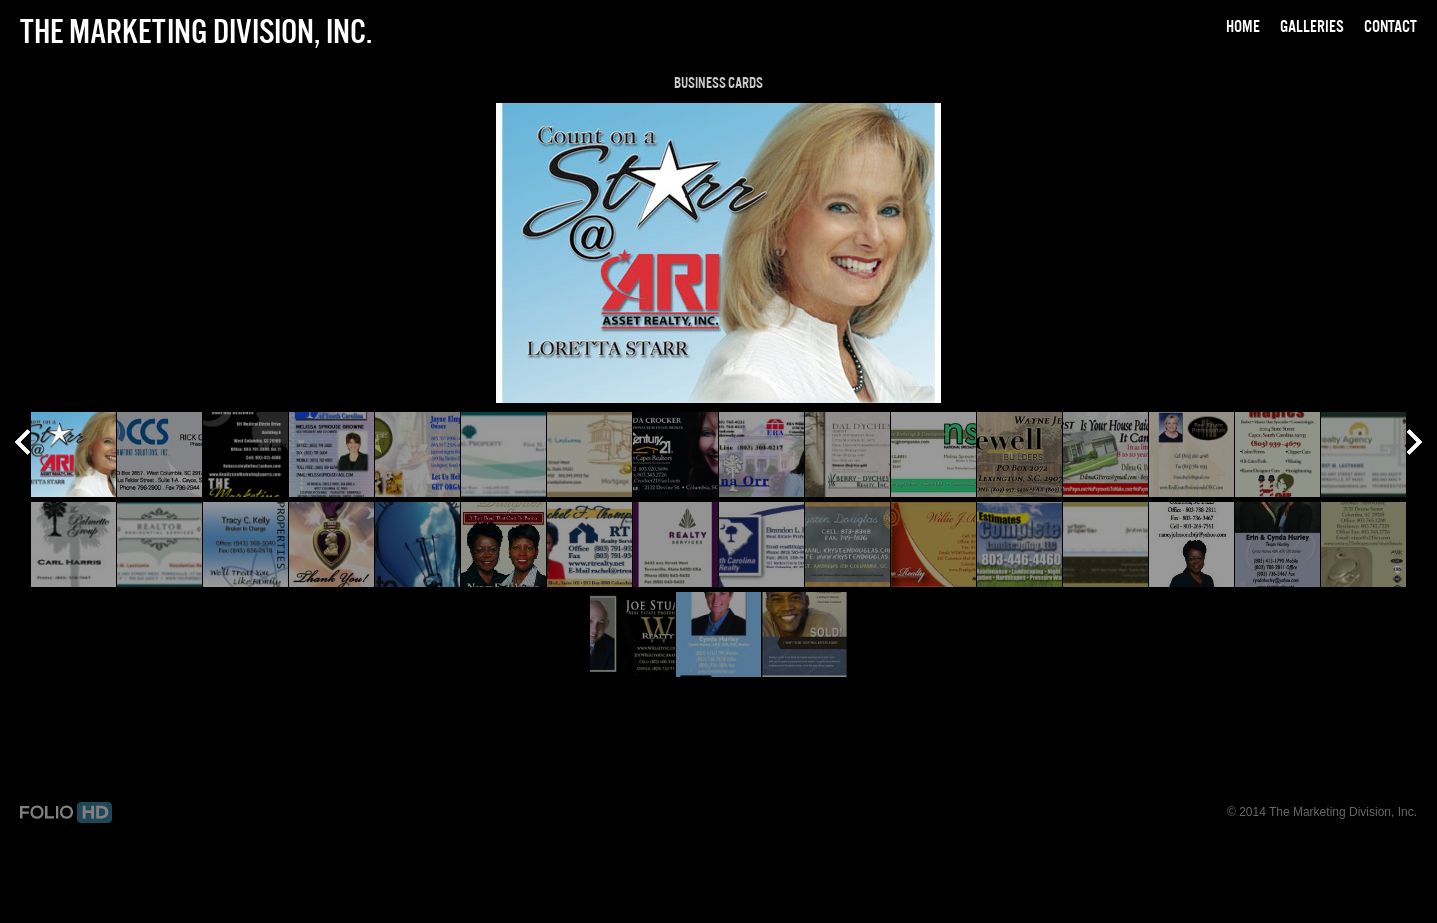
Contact (1390, 26)
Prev (22, 444)
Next (1414, 444)
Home (1243, 26)
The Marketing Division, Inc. (196, 31)
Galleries (1312, 26)
